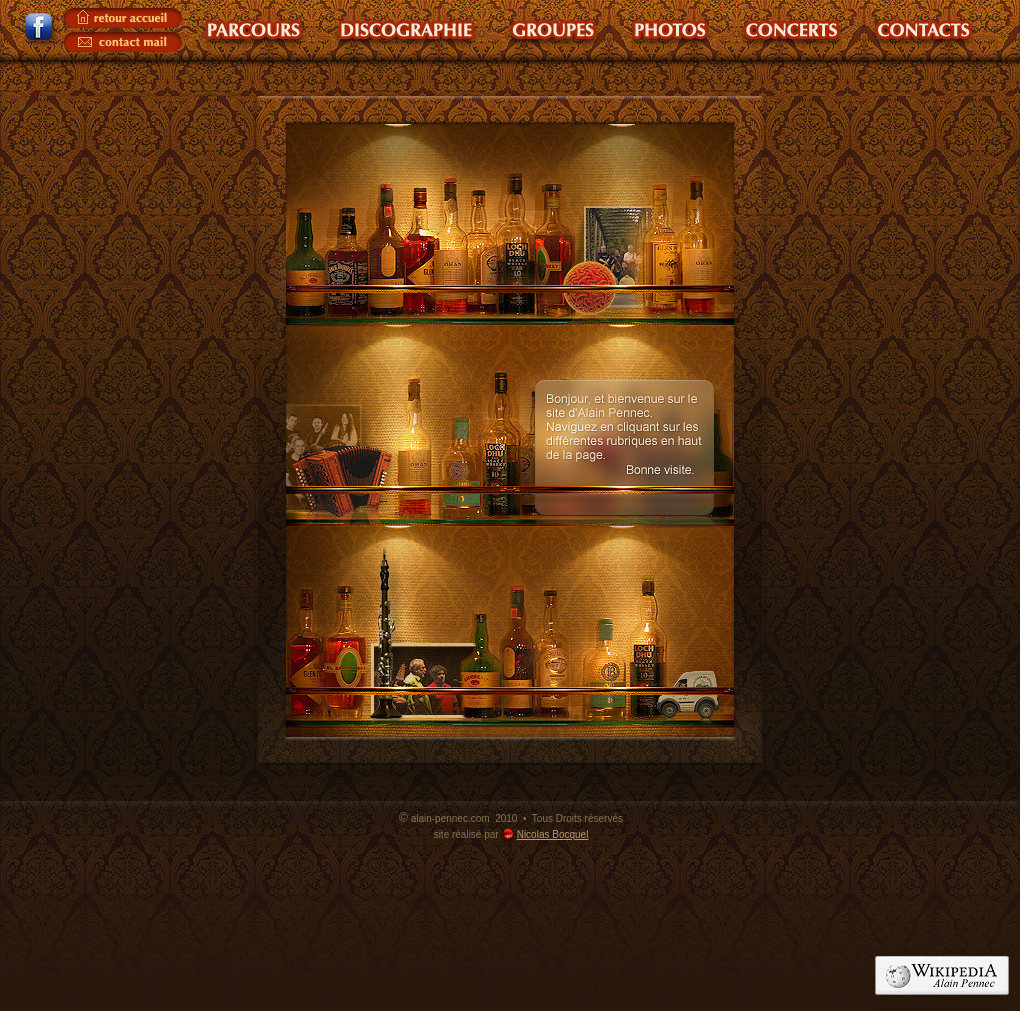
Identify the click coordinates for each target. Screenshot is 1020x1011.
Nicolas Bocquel (553, 834)
